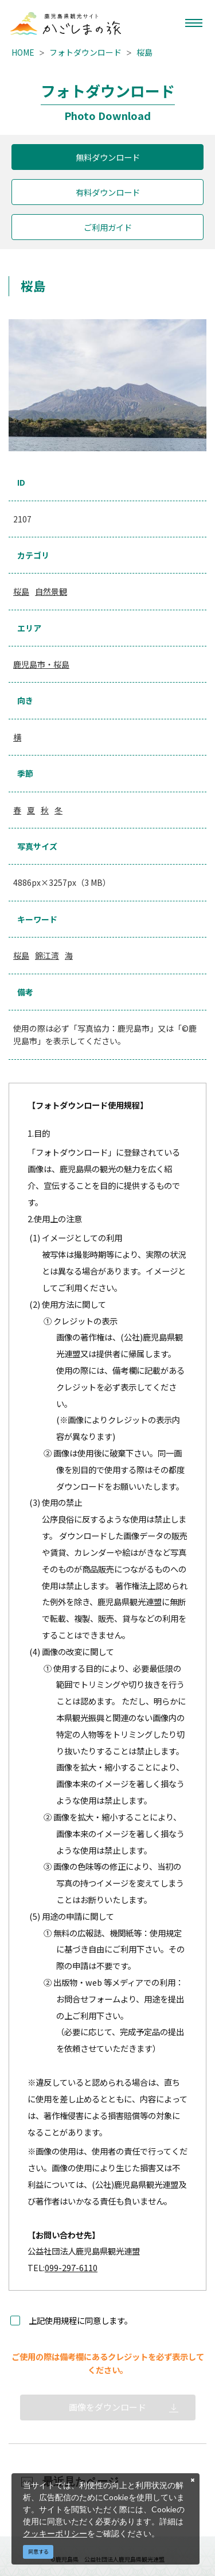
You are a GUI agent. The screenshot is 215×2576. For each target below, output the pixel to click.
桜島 (144, 52)
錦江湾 (47, 955)
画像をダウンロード (107, 2407)
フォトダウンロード (85, 52)
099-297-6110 (71, 2267)
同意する (38, 2551)
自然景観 (51, 591)
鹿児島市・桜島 (41, 664)
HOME (22, 52)
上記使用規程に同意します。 (80, 2320)
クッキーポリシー (55, 2533)
